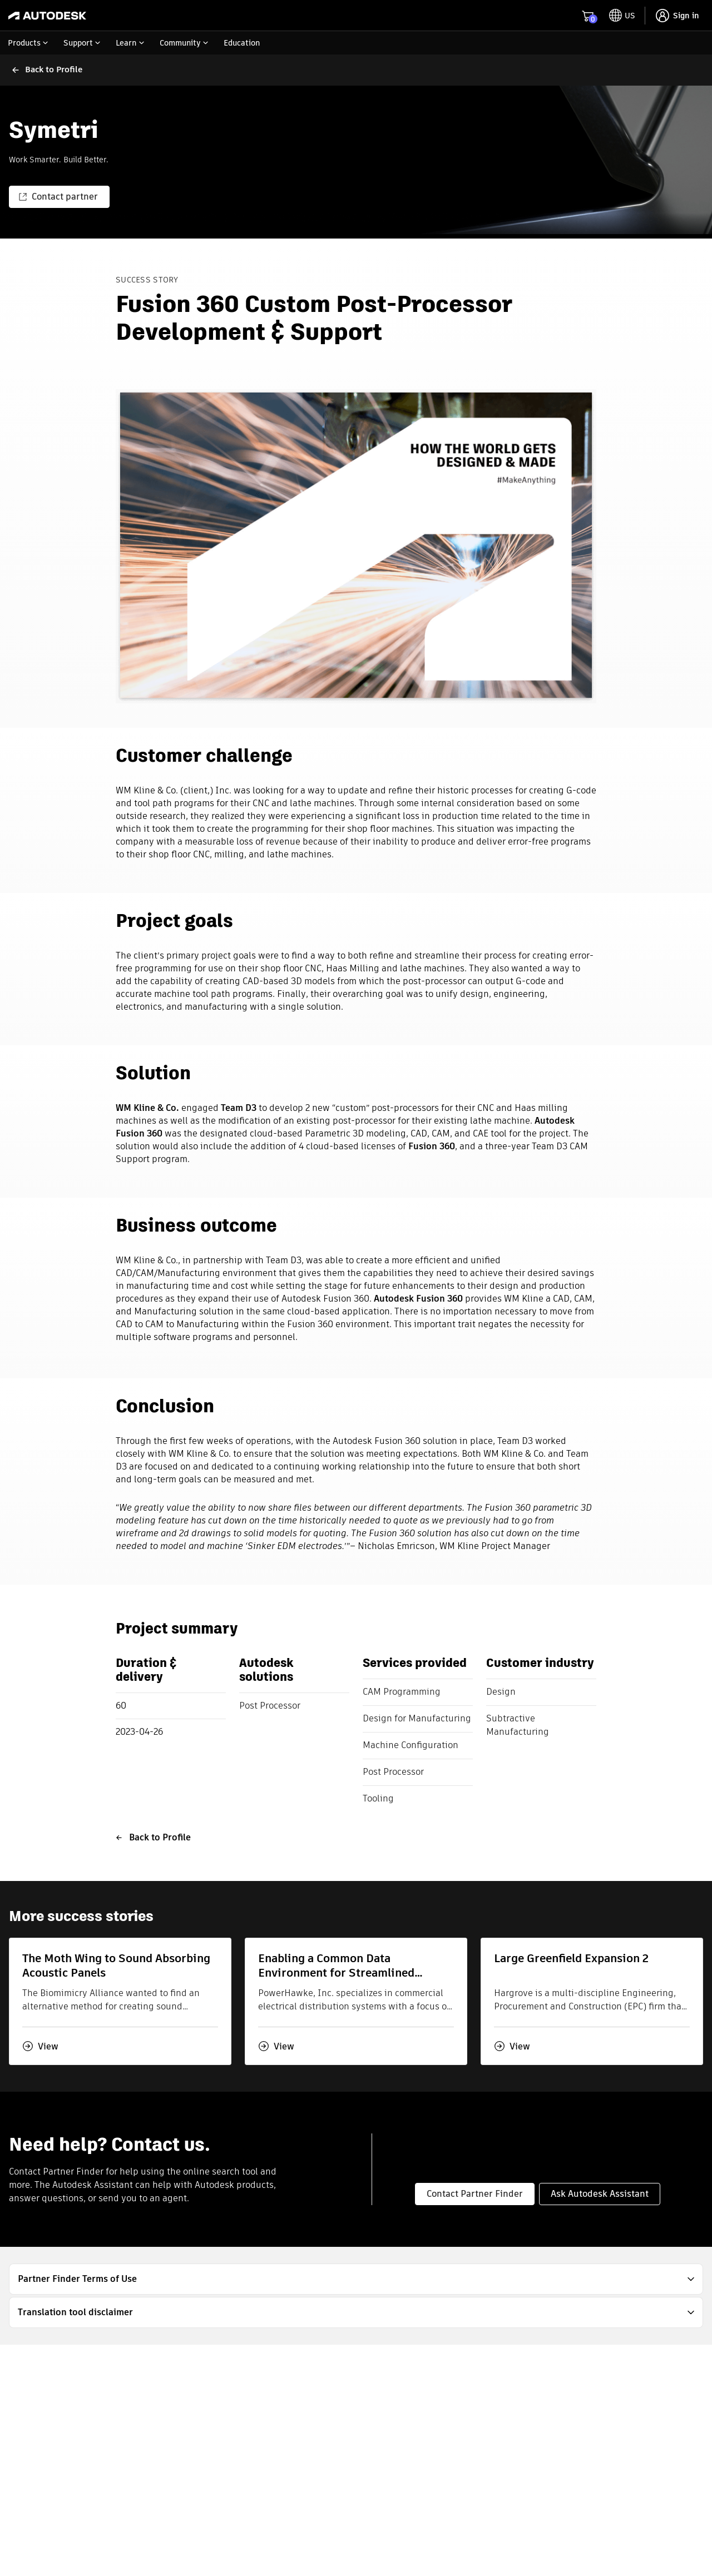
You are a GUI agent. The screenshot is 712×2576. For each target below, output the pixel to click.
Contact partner (58, 196)
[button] (356, 2279)
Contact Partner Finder (475, 2193)
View (40, 2046)
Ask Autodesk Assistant (600, 2193)
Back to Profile (153, 1837)
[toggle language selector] (622, 15)
